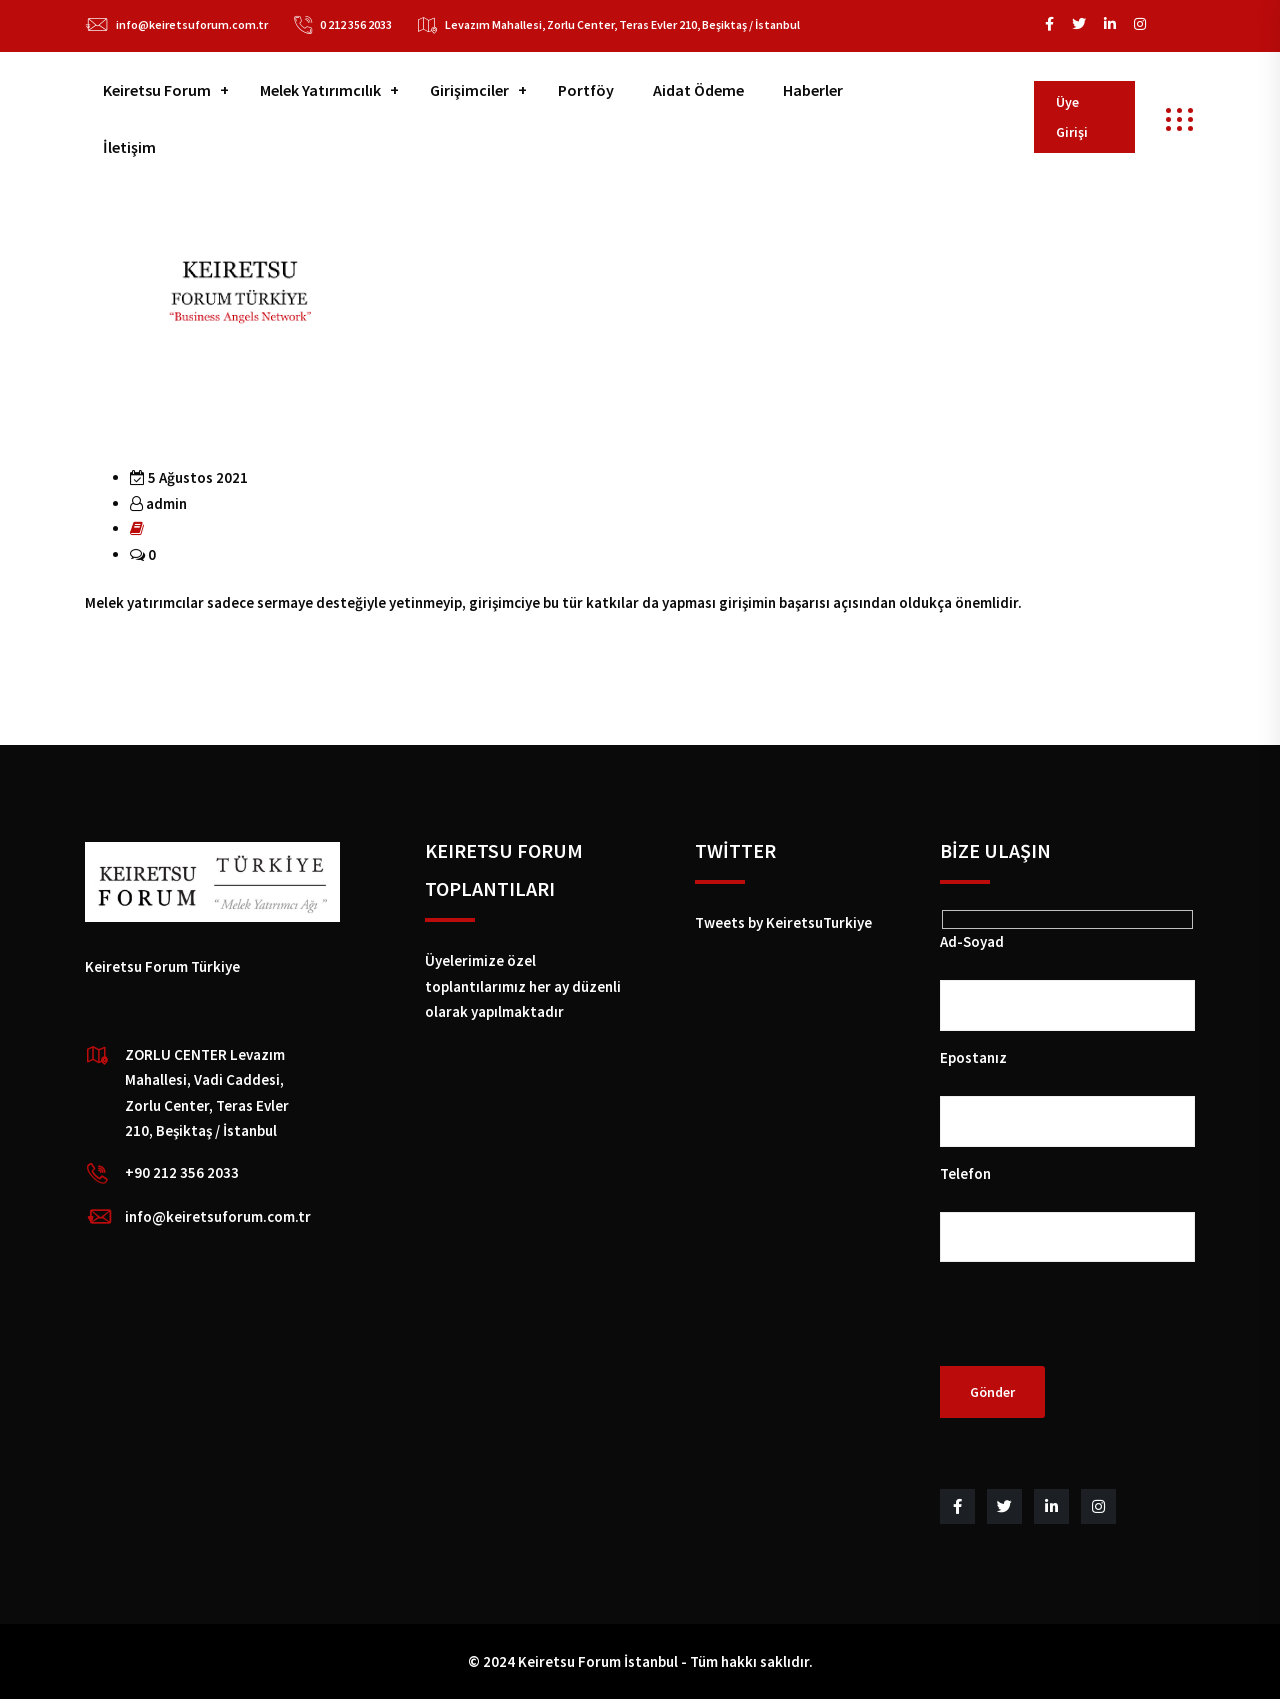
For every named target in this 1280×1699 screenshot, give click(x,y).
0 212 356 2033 (356, 24)
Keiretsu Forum (157, 90)
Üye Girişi (1072, 117)
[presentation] (1092, 1327)
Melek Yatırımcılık (320, 90)
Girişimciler (469, 90)
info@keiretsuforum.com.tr (192, 24)
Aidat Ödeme (698, 90)
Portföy (586, 90)
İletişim (129, 147)
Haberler (813, 90)
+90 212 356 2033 (182, 1172)
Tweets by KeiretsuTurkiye (783, 922)
